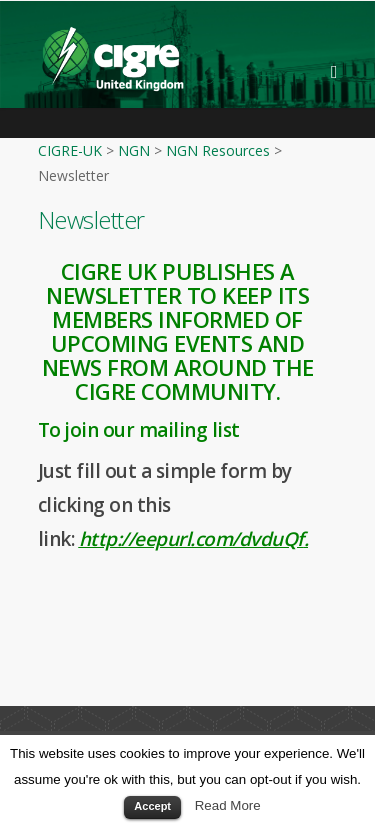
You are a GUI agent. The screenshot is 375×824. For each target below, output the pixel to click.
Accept (152, 806)
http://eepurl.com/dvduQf (191, 539)
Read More (228, 805)
